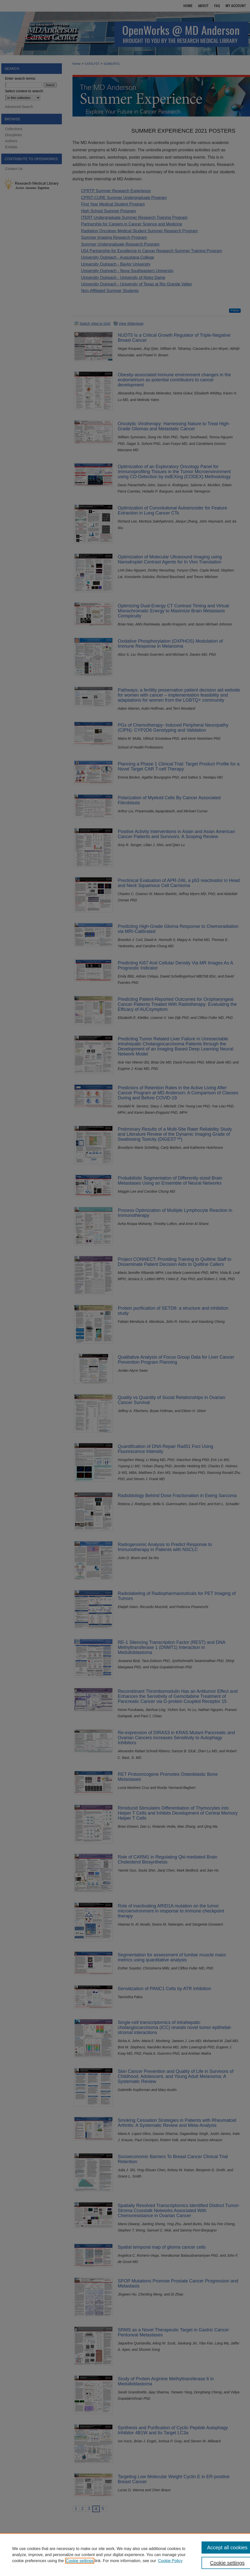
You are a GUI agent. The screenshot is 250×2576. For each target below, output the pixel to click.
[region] (125, 2554)
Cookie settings (79, 2561)
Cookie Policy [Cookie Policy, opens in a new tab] (170, 2561)
